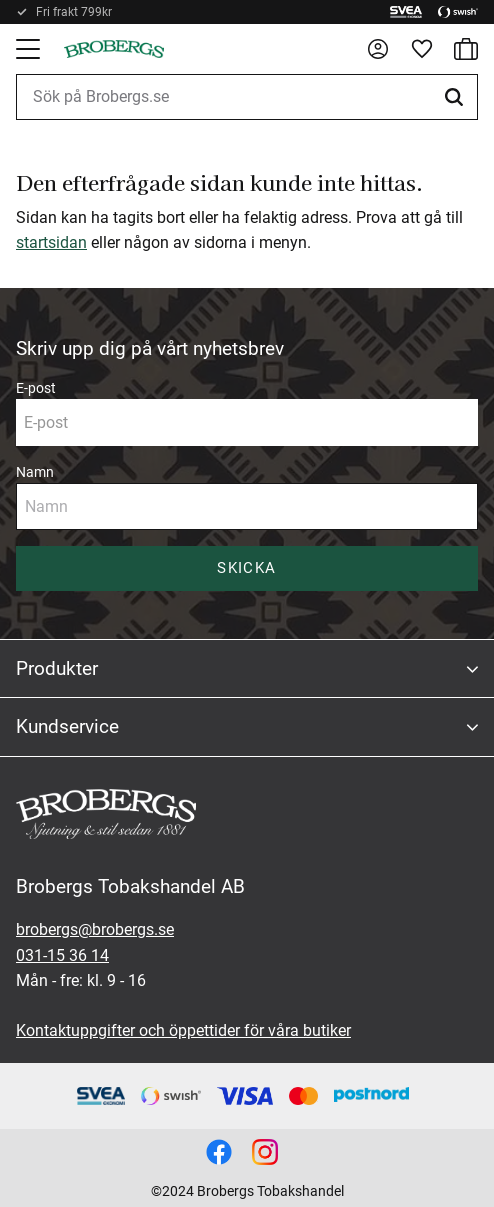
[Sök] (457, 97)
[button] (30, 49)
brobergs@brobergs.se (95, 929)
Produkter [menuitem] (57, 668)
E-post (36, 388)
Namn (35, 472)
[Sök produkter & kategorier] (247, 97)
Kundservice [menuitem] (67, 726)
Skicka (246, 568)
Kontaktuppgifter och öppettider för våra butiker (183, 1030)
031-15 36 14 (62, 955)
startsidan (51, 242)
